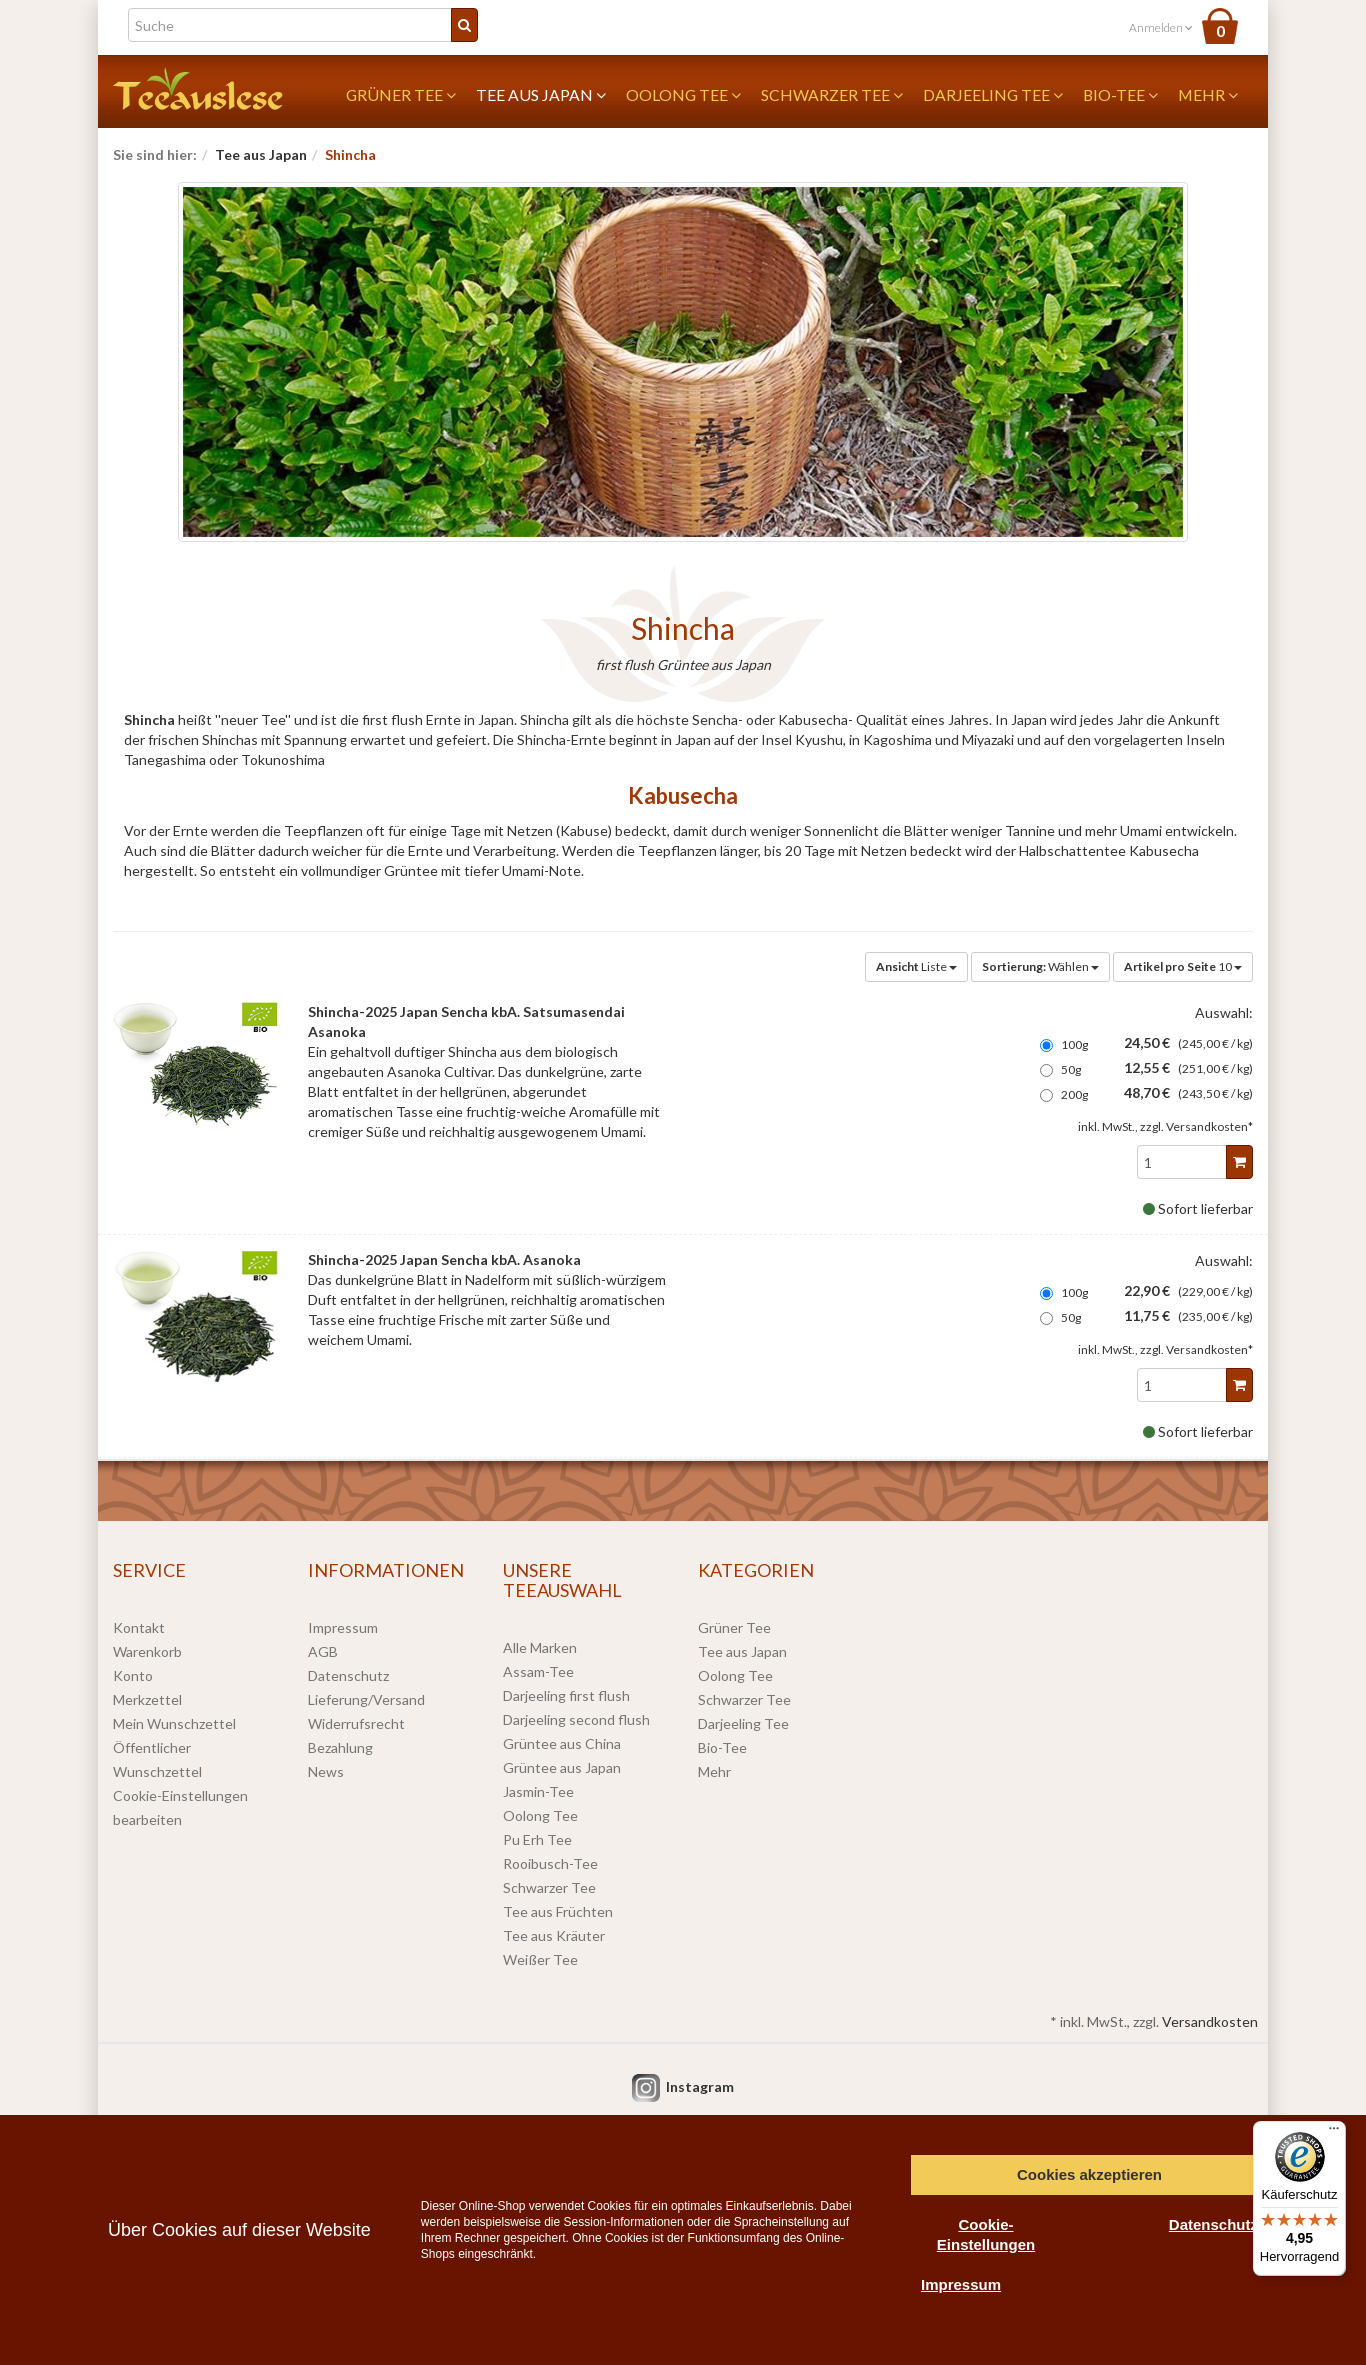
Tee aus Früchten (558, 1911)
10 (1183, 966)
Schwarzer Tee (832, 94)
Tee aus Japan (541, 94)
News (326, 1771)
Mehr (1208, 94)
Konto (133, 1675)
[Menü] (1334, 2133)
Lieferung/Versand (366, 1699)
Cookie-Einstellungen (986, 2234)
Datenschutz (348, 1675)
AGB (323, 1651)
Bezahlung (340, 1747)
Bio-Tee (1120, 94)
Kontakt (139, 1627)
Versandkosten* (1209, 1126)
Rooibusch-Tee (550, 1863)
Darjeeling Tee (993, 94)
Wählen (1040, 966)
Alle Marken (540, 1647)
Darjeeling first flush (566, 1695)
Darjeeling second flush (576, 1719)
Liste (916, 966)
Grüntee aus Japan (562, 1767)
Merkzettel (147, 1699)
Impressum (343, 1627)
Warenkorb (147, 1651)
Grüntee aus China (562, 1743)
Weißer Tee (540, 1959)
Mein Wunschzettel (174, 1723)
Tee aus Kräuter (554, 1935)
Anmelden (1161, 27)
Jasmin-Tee (538, 1791)
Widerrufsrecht (356, 1723)
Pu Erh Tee (537, 1839)
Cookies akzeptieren (1089, 2174)
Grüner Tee (401, 94)
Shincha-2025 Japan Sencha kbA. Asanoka (444, 1259)
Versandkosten (1210, 2021)
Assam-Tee (538, 1671)
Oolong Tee (683, 94)
